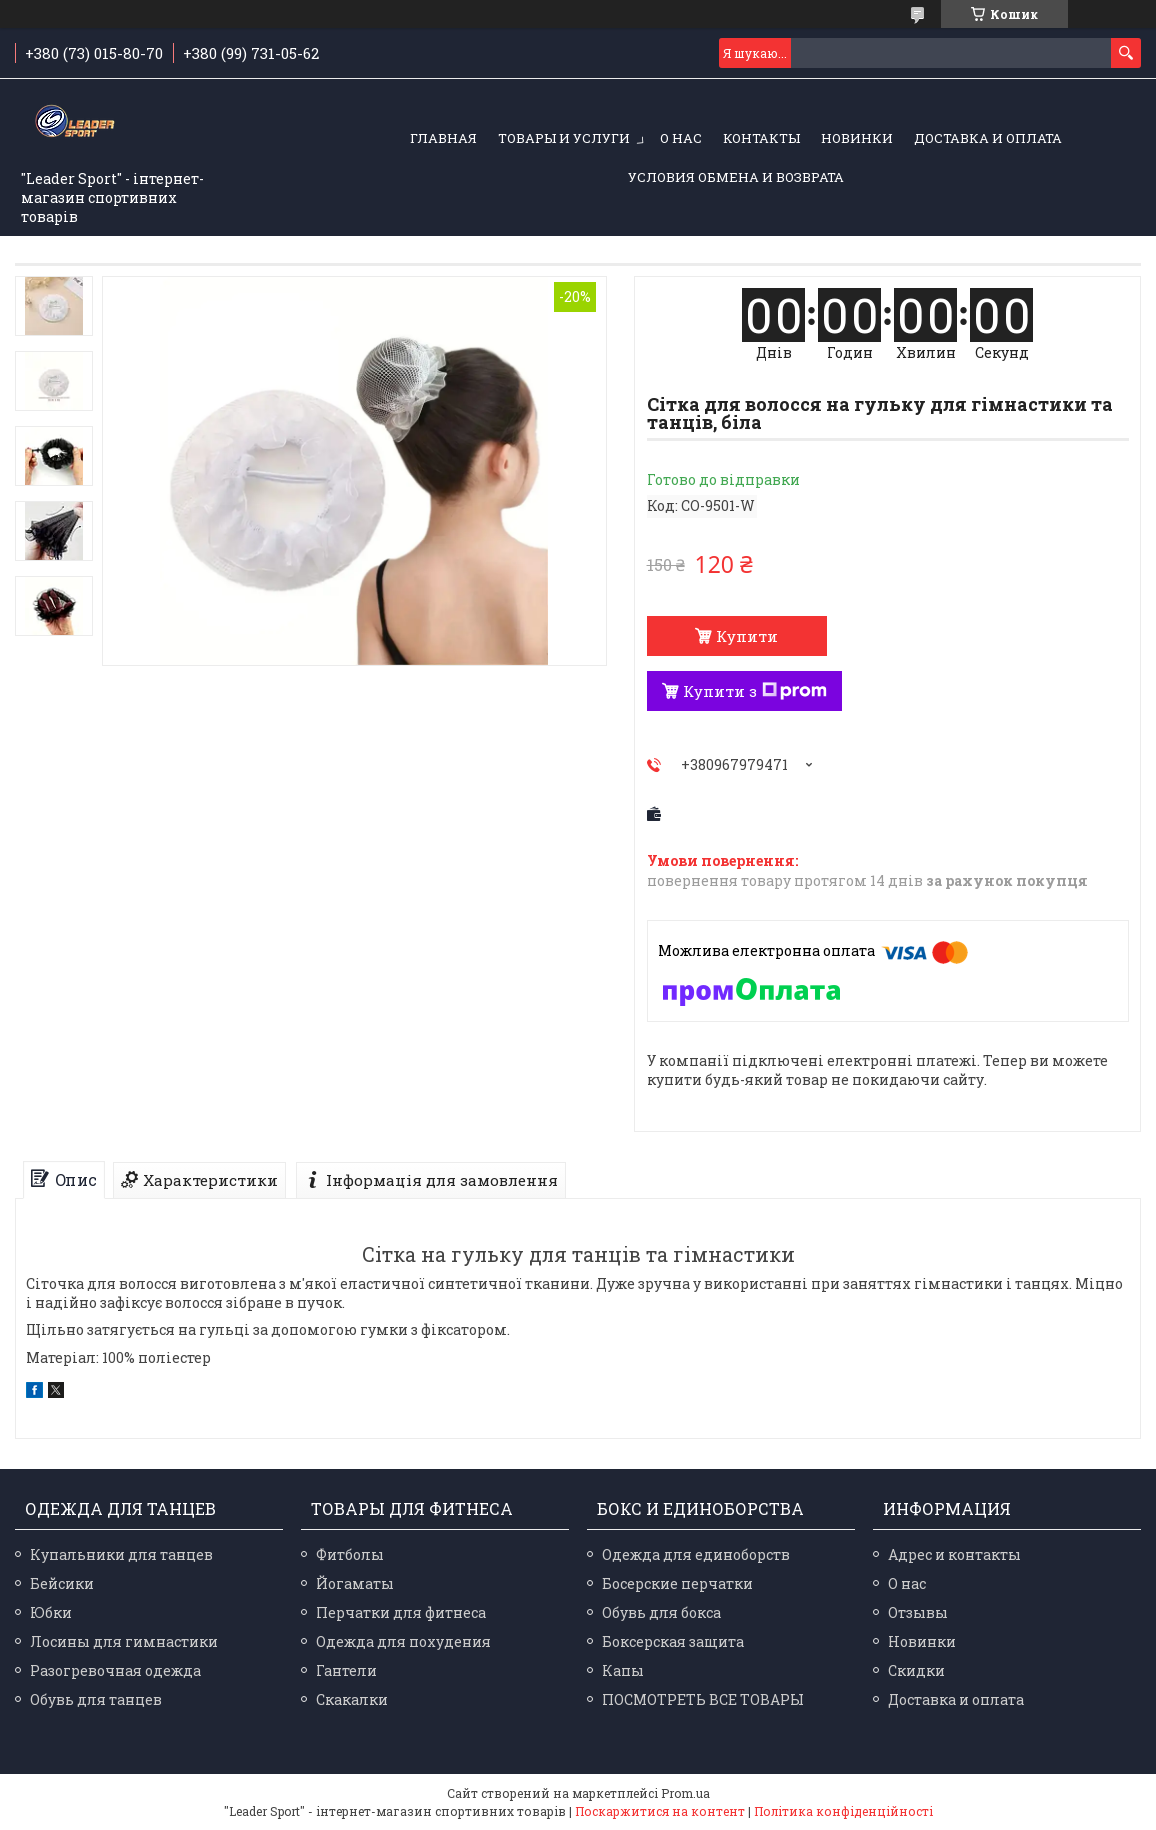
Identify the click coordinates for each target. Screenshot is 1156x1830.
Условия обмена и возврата (736, 177)
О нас (681, 138)
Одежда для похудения (403, 1641)
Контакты (761, 138)
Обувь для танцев (96, 1699)
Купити (747, 636)
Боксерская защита (673, 1641)
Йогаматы (355, 1583)
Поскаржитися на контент (660, 1811)
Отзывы (918, 1612)
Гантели (346, 1670)
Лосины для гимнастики (124, 1641)
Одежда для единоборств (696, 1554)
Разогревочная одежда (115, 1670)
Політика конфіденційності (843, 1811)
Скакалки (352, 1699)
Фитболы (350, 1554)
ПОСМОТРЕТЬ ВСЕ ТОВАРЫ (703, 1699)
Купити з (755, 691)
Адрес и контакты (954, 1554)
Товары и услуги (564, 138)
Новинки (857, 138)
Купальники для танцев (121, 1554)
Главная (443, 138)
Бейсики (62, 1583)
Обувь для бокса (661, 1612)
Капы (623, 1670)
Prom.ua (685, 1793)
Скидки (916, 1670)
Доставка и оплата (988, 138)
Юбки (51, 1612)
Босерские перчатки (677, 1583)
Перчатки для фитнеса (401, 1612)
